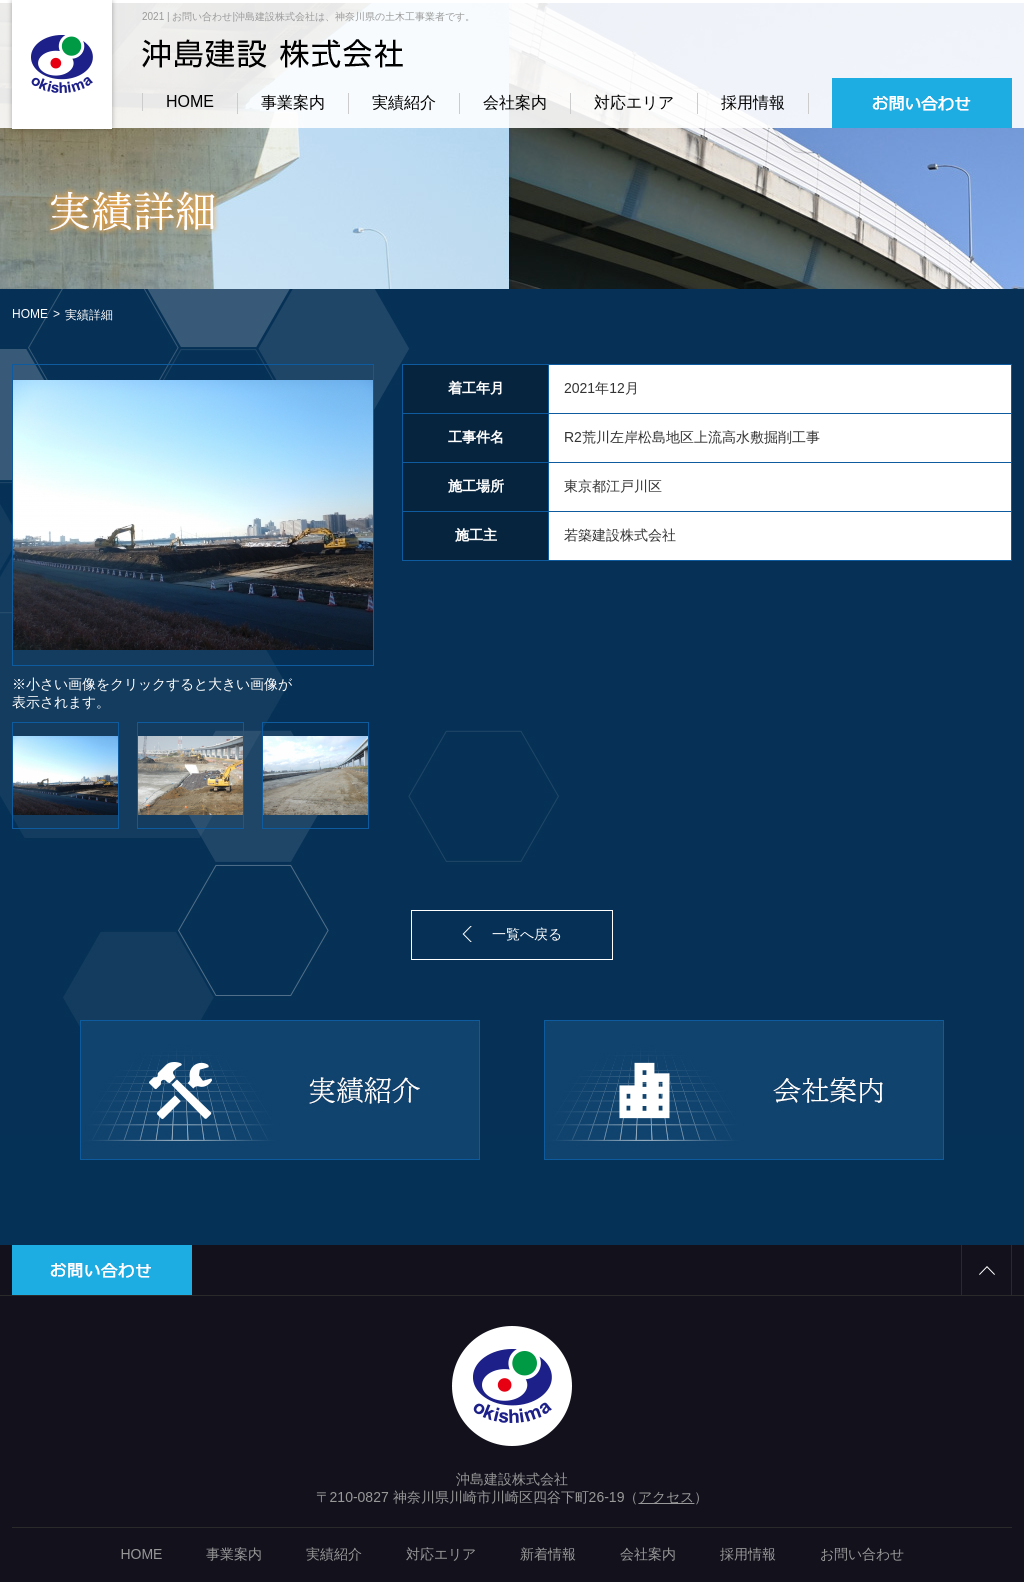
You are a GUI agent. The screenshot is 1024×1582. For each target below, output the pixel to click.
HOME (190, 101)
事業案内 (293, 102)
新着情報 (548, 1554)
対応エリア (634, 102)
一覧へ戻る (527, 934)
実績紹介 (404, 102)
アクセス (666, 1497)
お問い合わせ (862, 1554)
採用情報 (753, 102)
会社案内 (515, 102)
